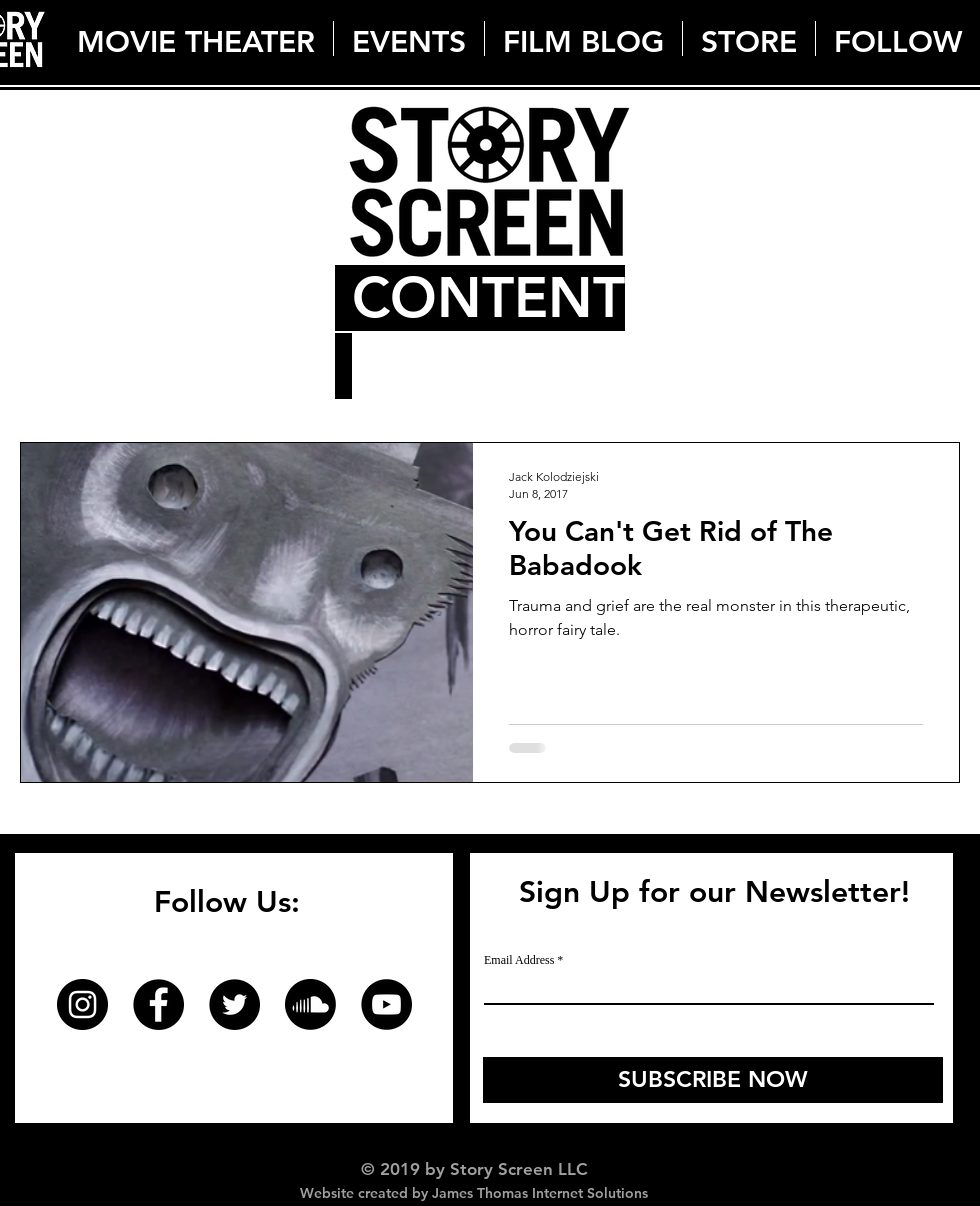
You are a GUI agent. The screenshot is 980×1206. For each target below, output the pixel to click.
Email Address (519, 960)
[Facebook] (158, 1004)
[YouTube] (386, 1004)
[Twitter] (234, 1004)
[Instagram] (82, 1004)
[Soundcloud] (310, 1004)
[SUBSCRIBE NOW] (713, 1080)
